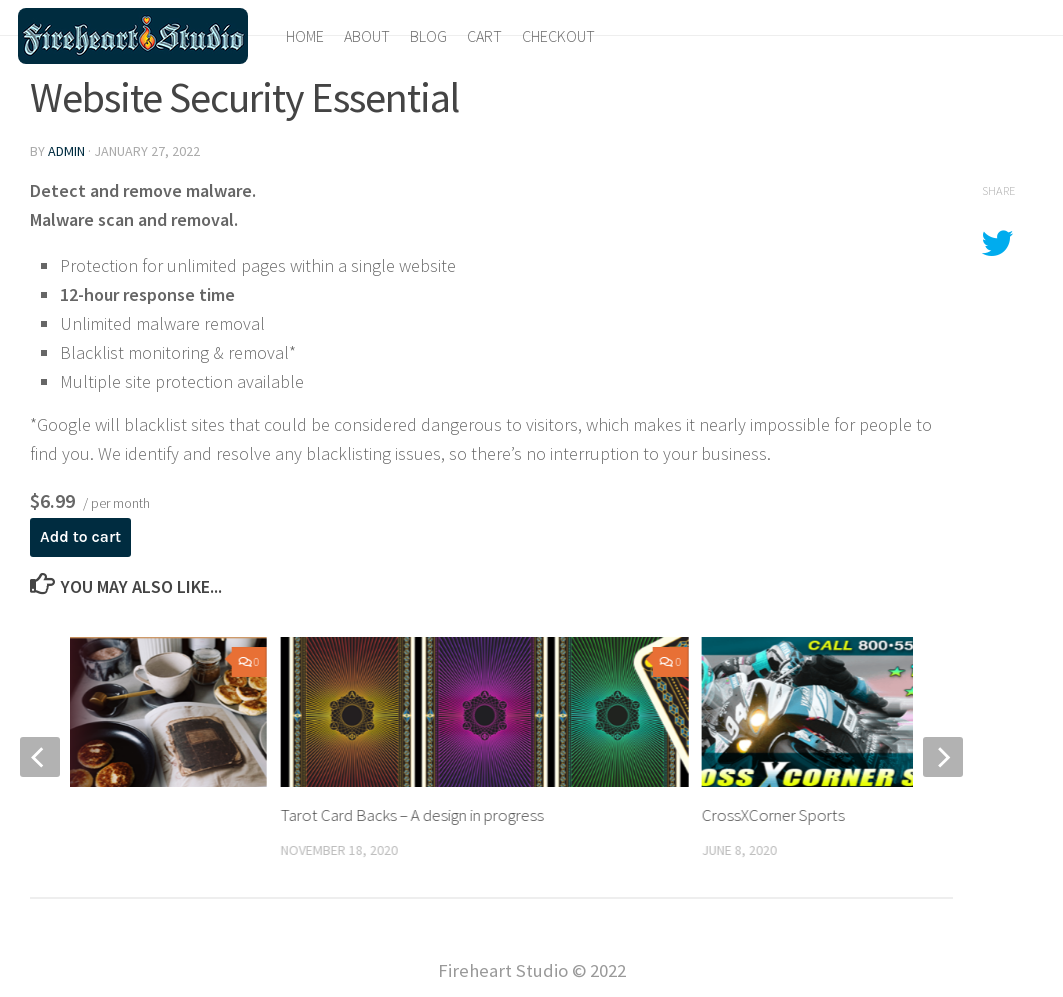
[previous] (40, 757)
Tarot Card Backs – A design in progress (412, 815)
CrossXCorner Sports (773, 815)
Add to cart (80, 537)
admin (66, 151)
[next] (943, 757)
